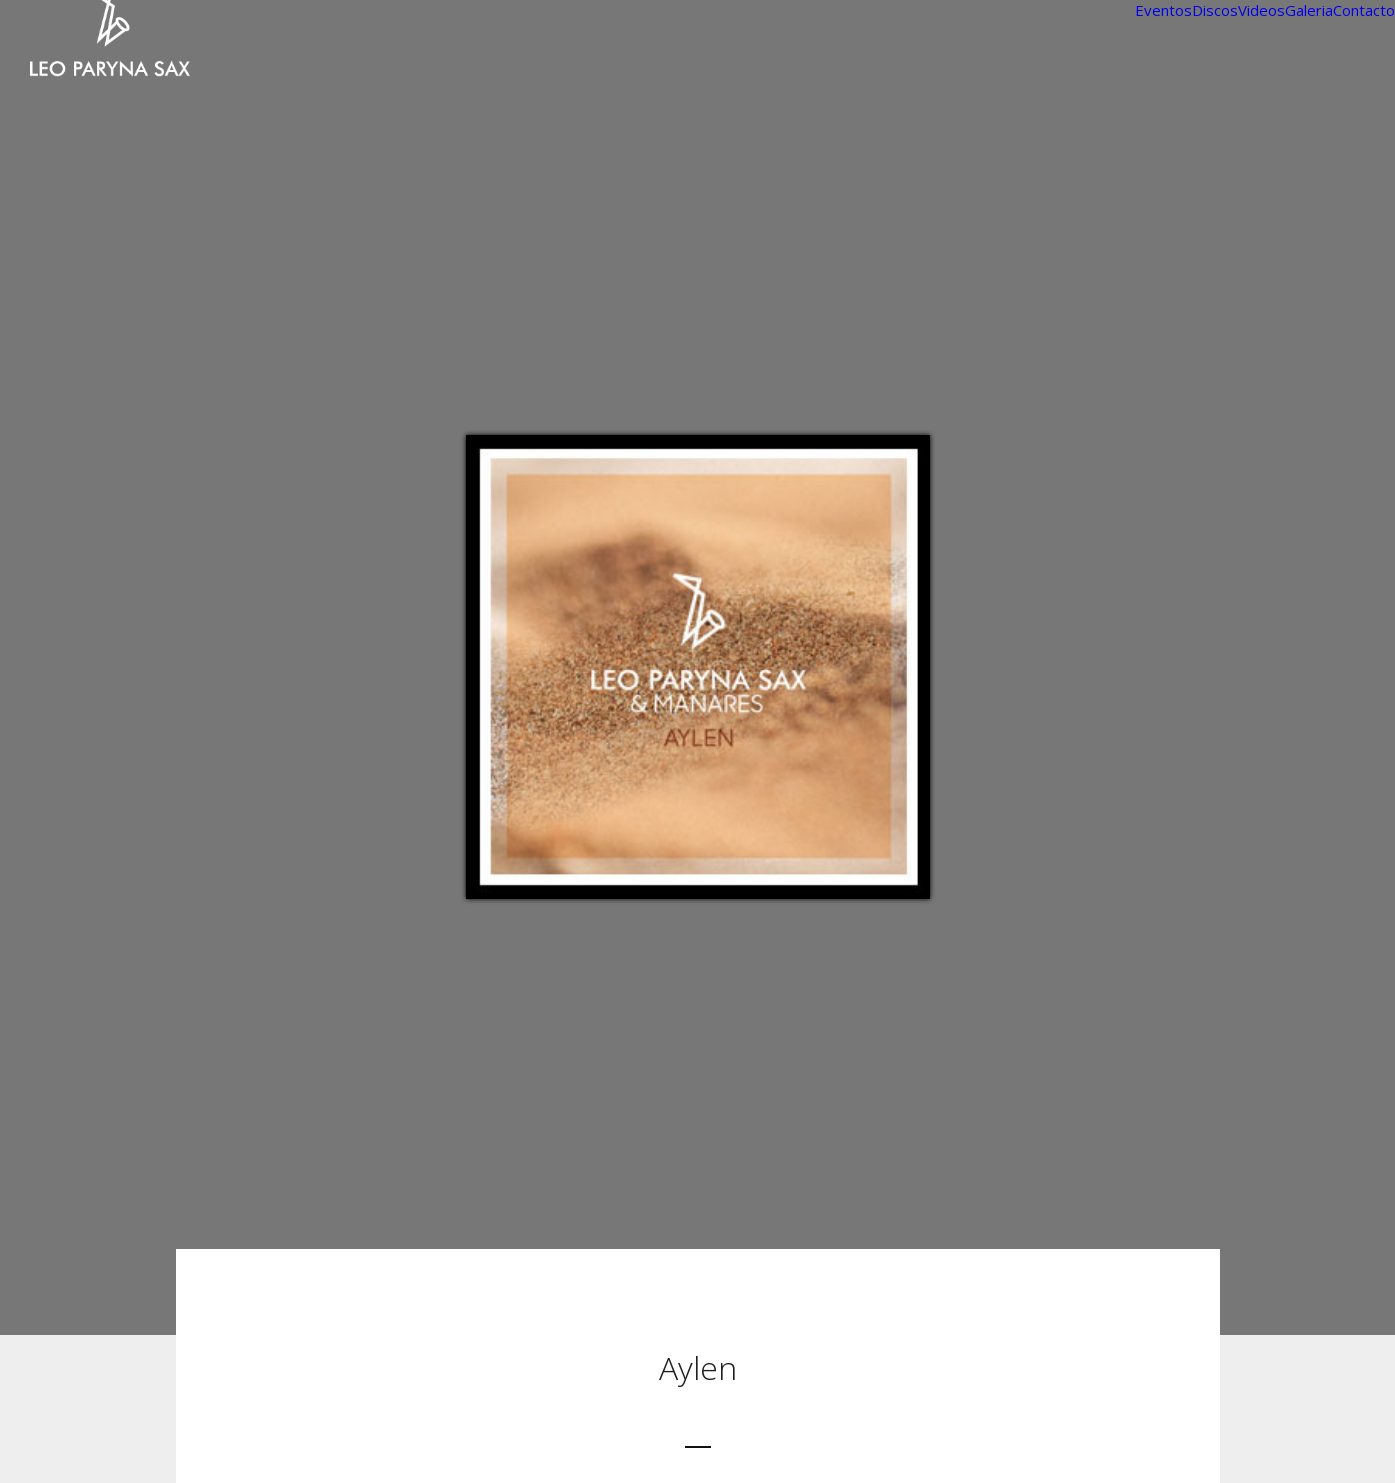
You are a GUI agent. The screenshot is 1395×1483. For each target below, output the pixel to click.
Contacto (1364, 10)
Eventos (1163, 10)
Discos (1215, 10)
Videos (1261, 10)
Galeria (1309, 10)
